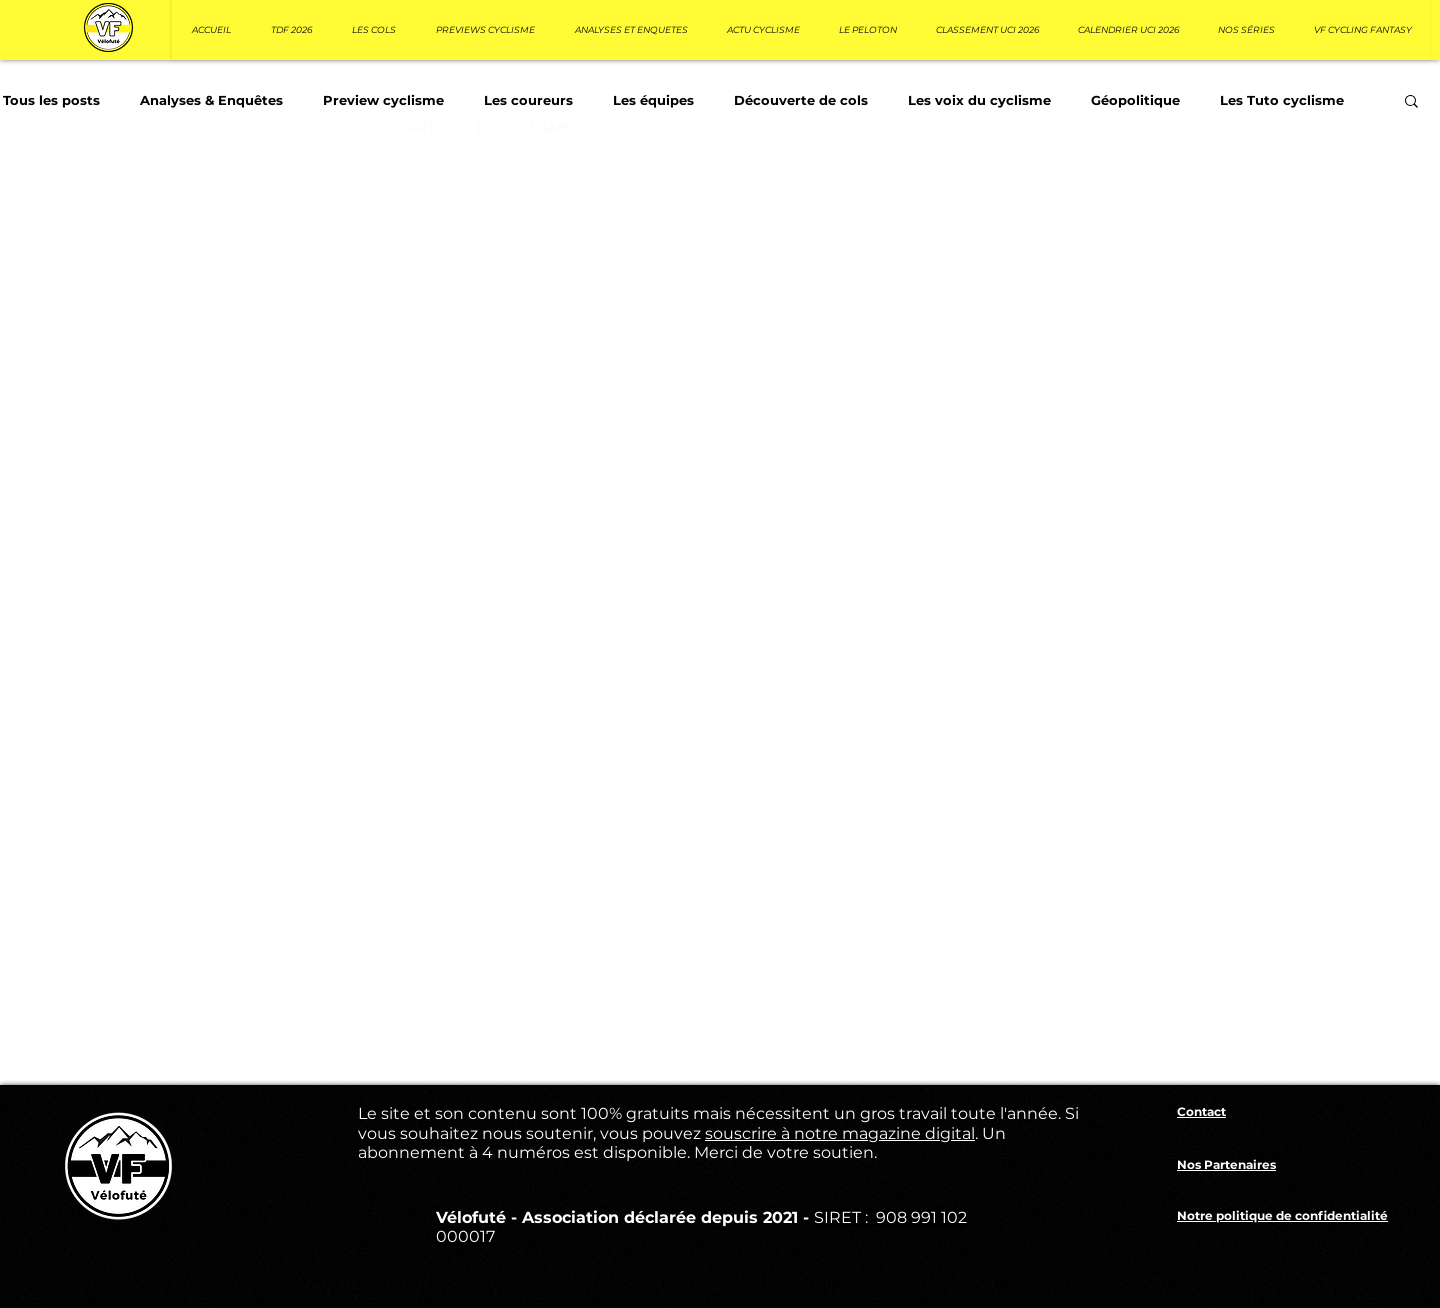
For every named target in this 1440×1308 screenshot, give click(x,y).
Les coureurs (528, 100)
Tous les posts (51, 100)
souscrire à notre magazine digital (840, 1133)
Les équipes (653, 100)
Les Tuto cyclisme (1282, 100)
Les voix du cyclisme (979, 100)
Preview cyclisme (383, 100)
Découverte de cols (801, 100)
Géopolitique (1135, 100)
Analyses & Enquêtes (211, 100)
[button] (1411, 102)
